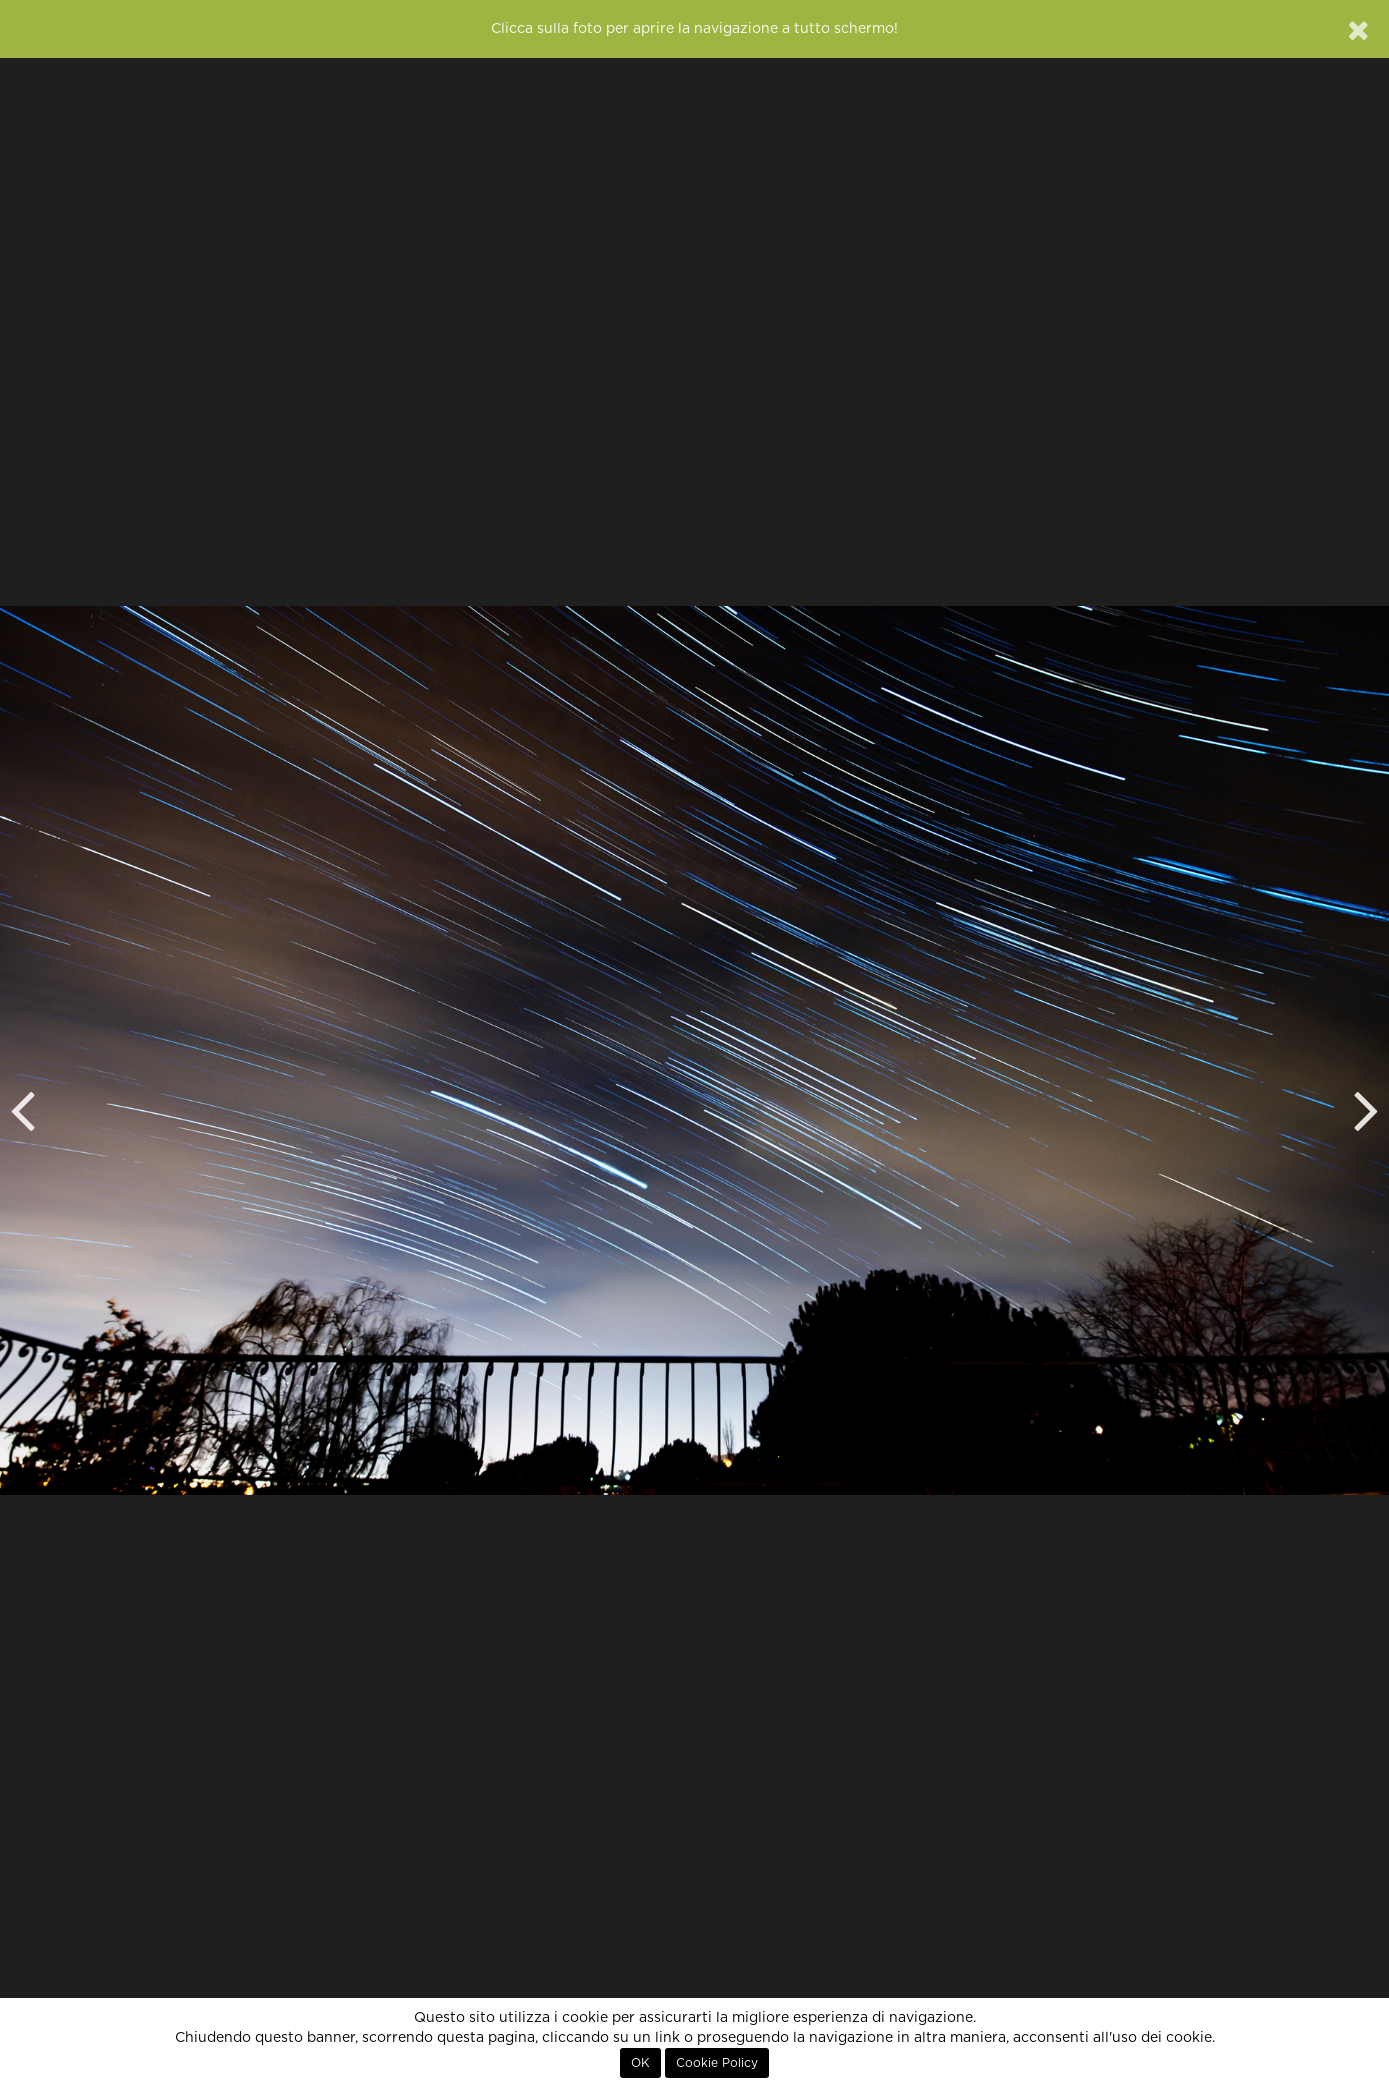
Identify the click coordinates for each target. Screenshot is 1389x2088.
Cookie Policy (717, 2063)
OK (640, 2063)
